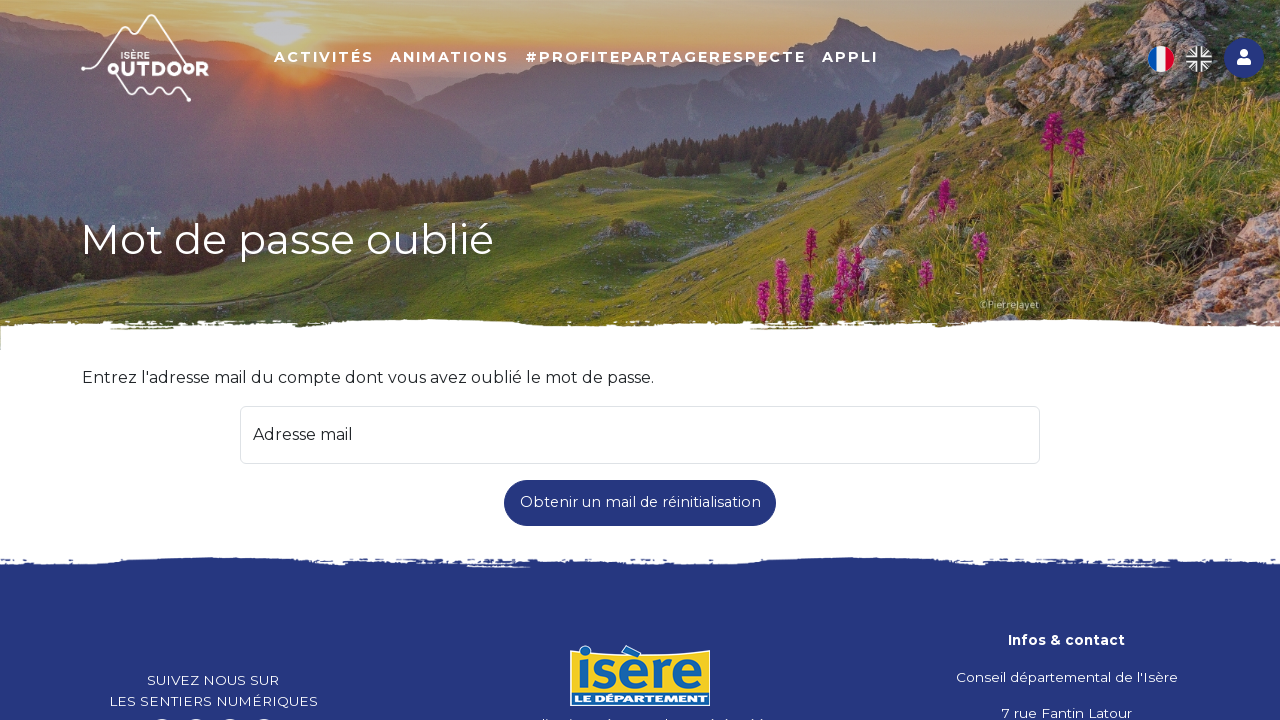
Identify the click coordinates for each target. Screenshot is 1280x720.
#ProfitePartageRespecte (665, 57)
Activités (324, 57)
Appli (850, 57)
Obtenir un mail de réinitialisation (640, 502)
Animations (449, 57)
